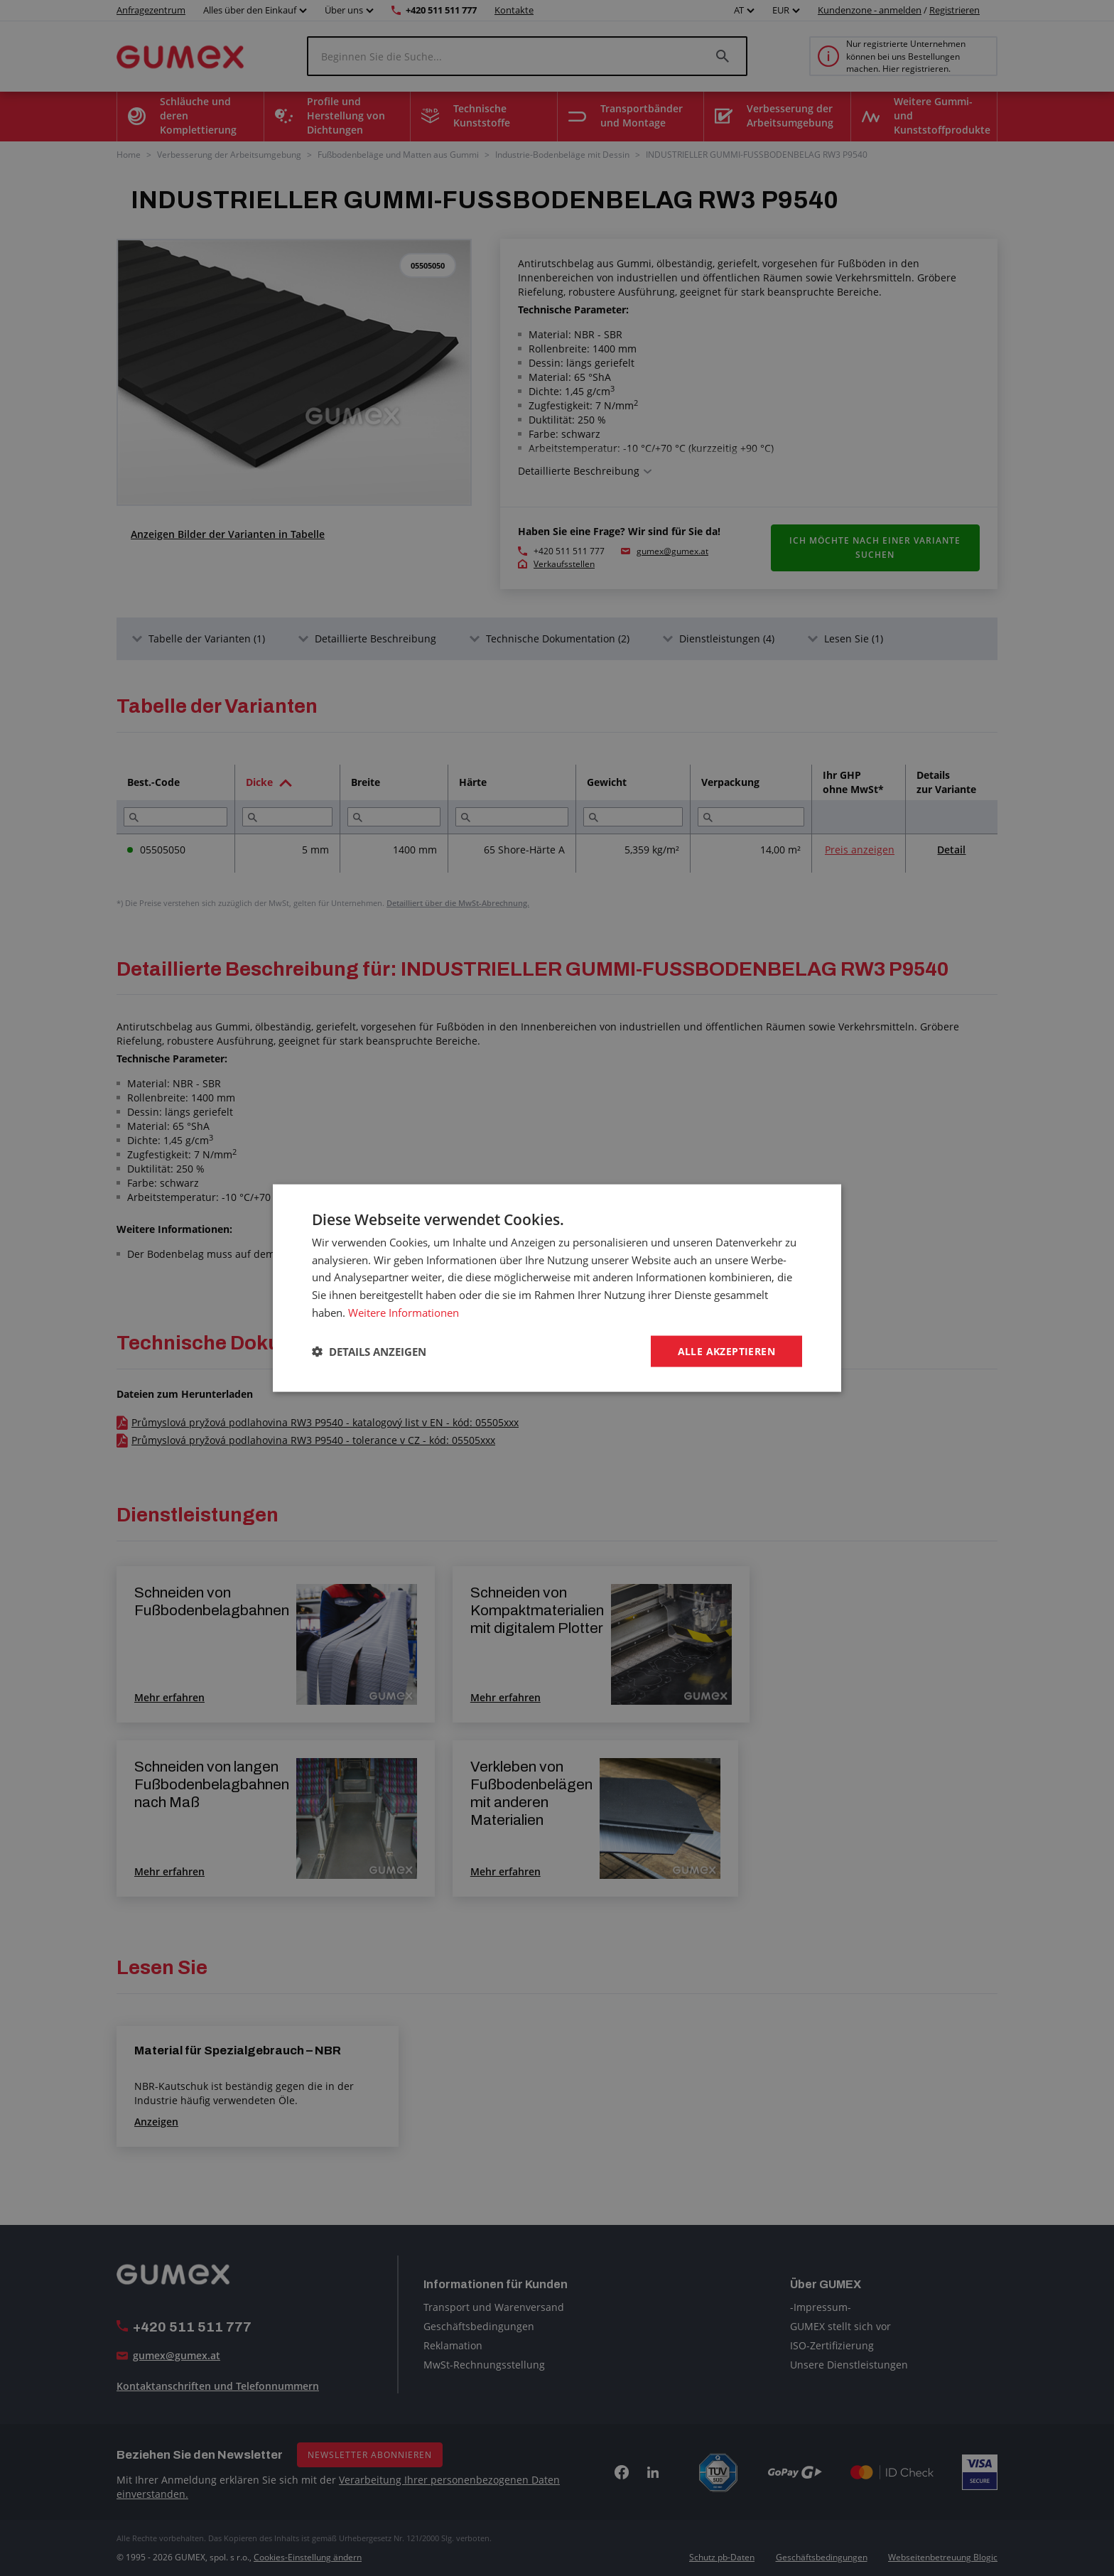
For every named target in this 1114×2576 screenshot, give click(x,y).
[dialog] (557, 1288)
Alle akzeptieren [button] (726, 1350)
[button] (369, 1351)
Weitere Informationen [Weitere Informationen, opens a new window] (403, 1312)
